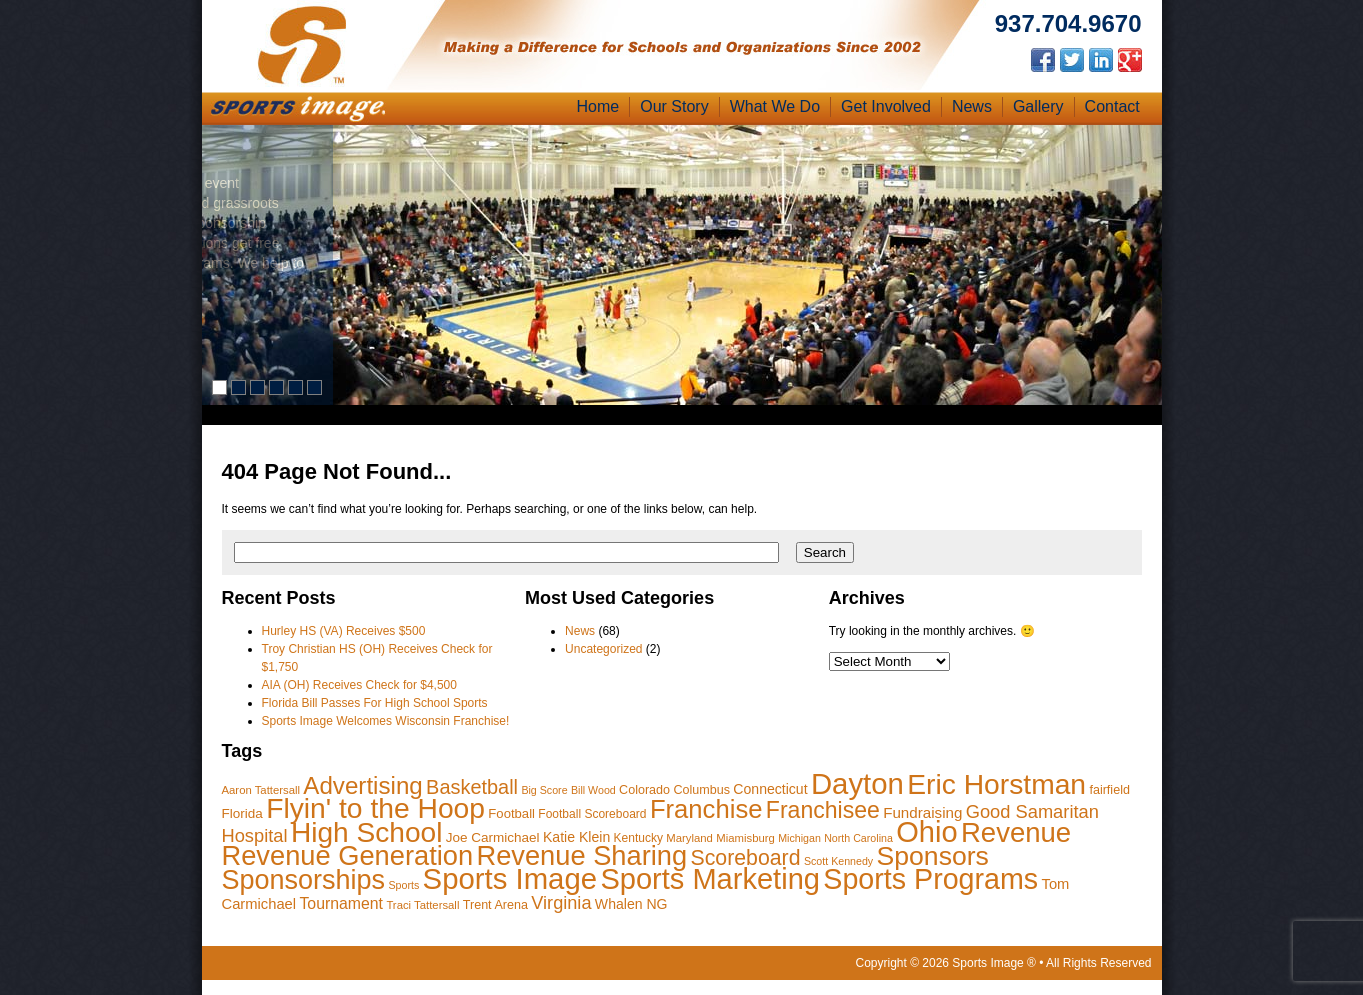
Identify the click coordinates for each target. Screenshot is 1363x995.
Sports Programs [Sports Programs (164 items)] (930, 879)
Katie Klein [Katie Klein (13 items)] (576, 837)
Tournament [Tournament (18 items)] (341, 903)
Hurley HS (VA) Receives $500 (344, 631)
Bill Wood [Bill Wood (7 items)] (593, 790)
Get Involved (886, 106)
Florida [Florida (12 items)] (242, 813)
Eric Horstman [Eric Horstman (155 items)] (996, 784)
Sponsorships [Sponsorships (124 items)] (304, 880)
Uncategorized (603, 649)
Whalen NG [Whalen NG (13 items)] (631, 904)
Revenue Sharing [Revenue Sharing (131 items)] (581, 855)
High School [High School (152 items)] (366, 832)
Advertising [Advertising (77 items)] (362, 785)
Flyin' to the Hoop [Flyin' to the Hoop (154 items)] (375, 808)
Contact (1112, 106)
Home (598, 106)
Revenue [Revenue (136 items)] (1016, 832)
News (972, 106)
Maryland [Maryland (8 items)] (689, 838)
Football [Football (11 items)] (511, 813)
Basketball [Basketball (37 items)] (472, 787)
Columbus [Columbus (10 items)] (701, 790)
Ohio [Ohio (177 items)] (926, 832)
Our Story (674, 106)
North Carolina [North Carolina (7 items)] (858, 838)
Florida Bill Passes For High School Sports (375, 703)
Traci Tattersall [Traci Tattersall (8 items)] (422, 905)
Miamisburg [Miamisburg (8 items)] (745, 838)
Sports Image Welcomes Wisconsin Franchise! (386, 721)
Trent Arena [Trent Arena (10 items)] (495, 905)
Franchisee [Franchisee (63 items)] (823, 810)
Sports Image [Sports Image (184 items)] (510, 878)
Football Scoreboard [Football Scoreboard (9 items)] (592, 814)
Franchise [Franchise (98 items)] (706, 809)
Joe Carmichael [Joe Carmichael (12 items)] (493, 837)
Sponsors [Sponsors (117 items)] (933, 856)
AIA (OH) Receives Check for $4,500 (359, 685)
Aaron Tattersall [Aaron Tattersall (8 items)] (261, 790)
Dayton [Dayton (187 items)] (857, 783)
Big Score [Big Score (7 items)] (544, 790)
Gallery (1038, 106)
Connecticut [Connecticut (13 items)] (770, 789)
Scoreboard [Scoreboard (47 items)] (746, 858)
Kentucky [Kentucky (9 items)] (638, 838)
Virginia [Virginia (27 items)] (561, 903)
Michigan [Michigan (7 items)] (799, 838)
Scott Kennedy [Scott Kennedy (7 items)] (838, 861)
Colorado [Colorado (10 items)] (644, 790)
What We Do (775, 106)
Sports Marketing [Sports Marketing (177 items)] (710, 879)
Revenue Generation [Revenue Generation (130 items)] (348, 855)
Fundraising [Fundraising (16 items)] (922, 812)
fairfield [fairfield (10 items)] (1109, 790)
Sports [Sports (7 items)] (403, 885)
